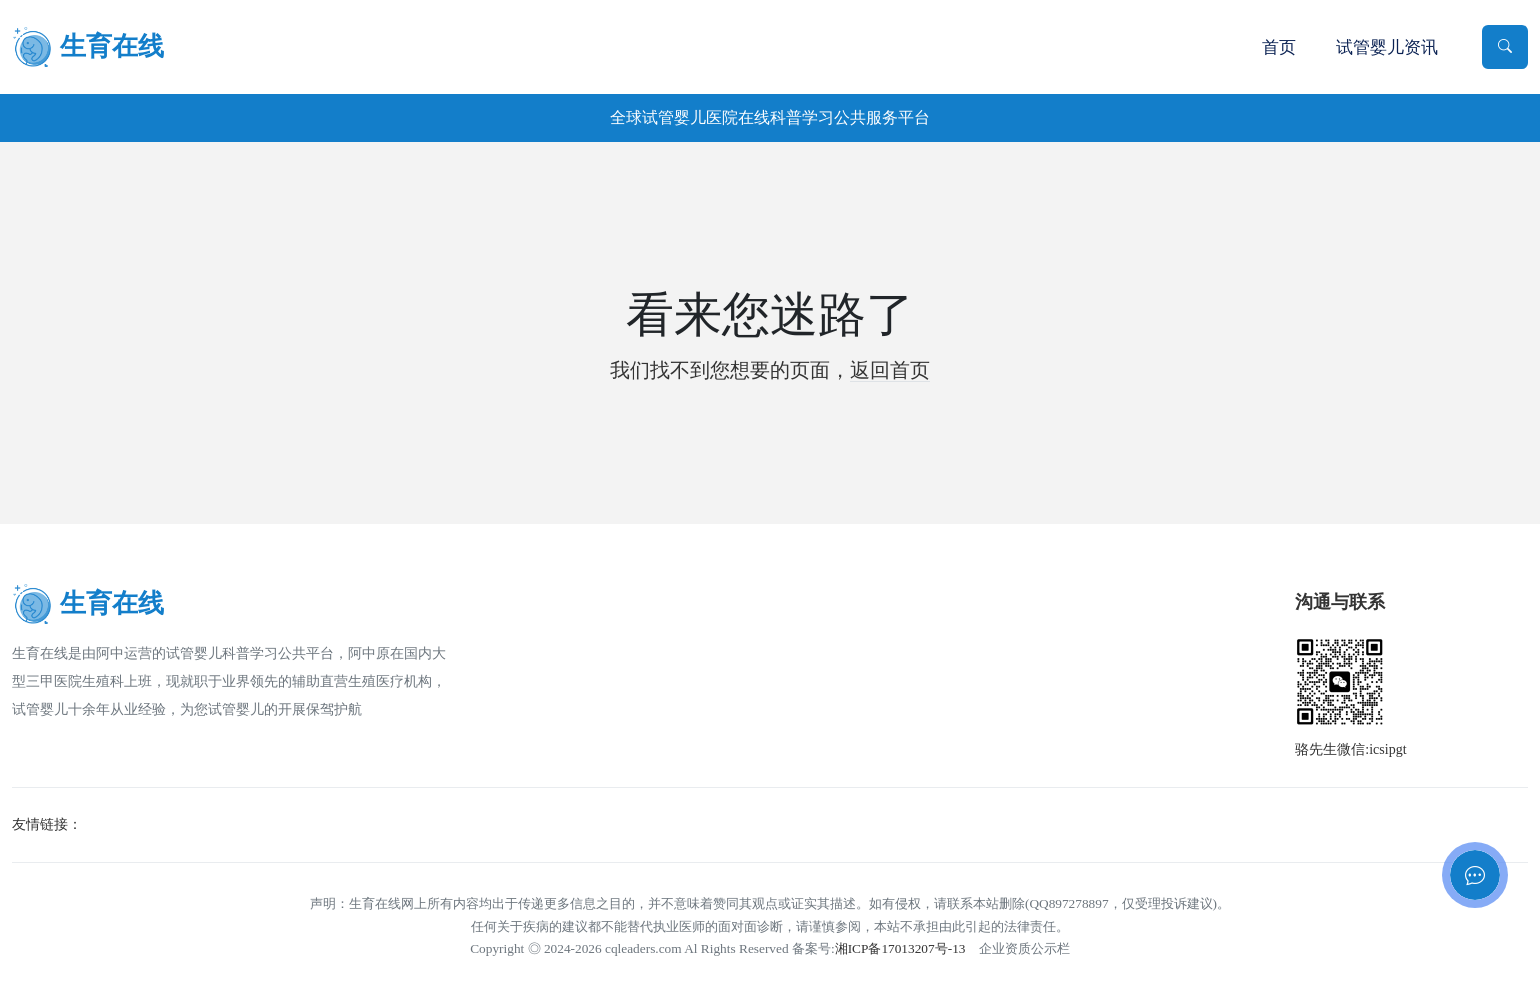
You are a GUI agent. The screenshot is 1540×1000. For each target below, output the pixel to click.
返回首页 (890, 370)
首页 (1279, 47)
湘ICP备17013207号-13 (900, 948)
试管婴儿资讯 (1387, 47)
